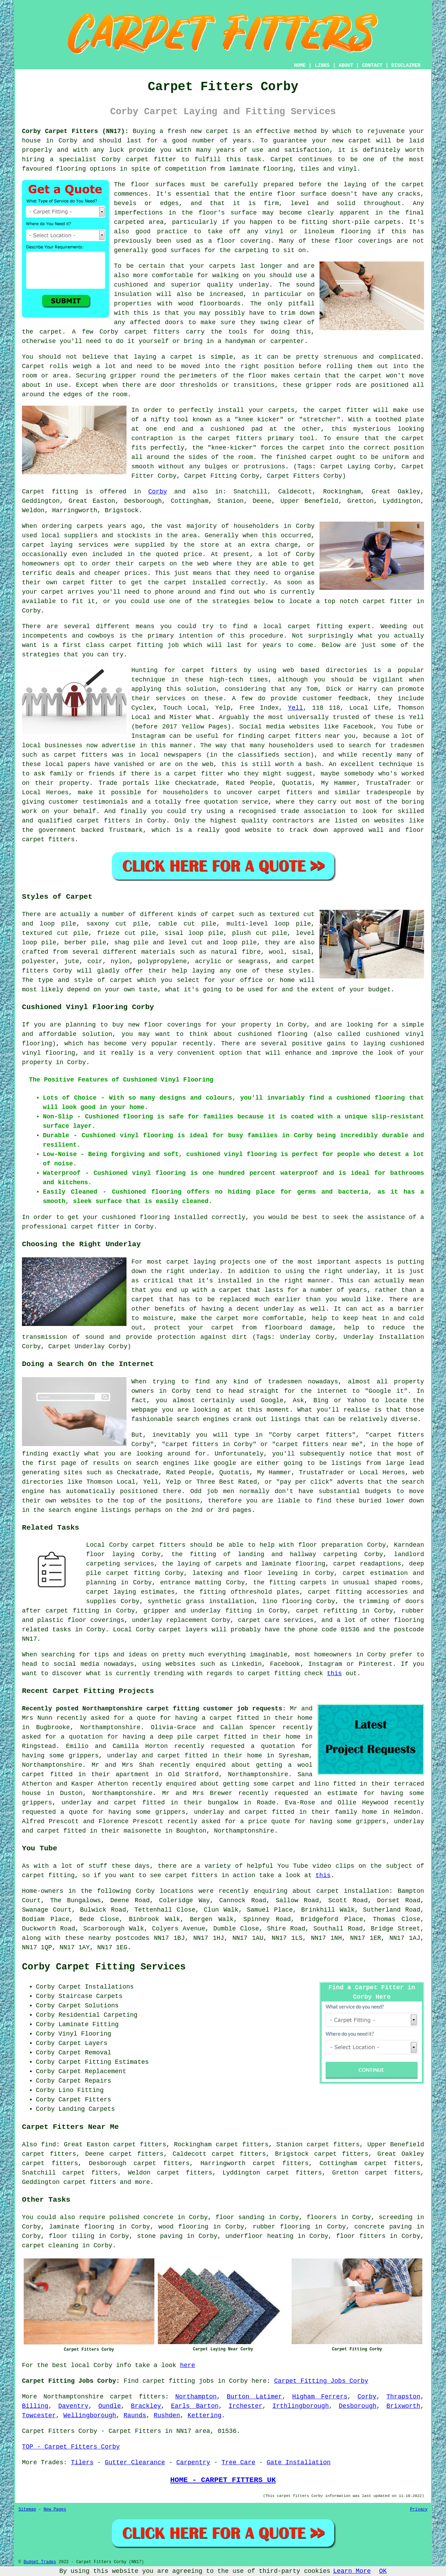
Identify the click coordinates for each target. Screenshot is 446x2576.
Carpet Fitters (48, 2431)
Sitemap (27, 2509)
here (187, 2365)
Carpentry (193, 2462)
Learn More (352, 2571)
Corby (157, 491)
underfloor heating (259, 2236)
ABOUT (346, 65)
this (334, 1673)
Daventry (73, 2406)
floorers (322, 2217)
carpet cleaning (50, 2245)
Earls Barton (195, 2406)
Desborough (357, 2406)
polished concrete (141, 2217)
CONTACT (372, 65)
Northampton (196, 2396)
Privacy (419, 2509)
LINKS (322, 65)
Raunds (135, 2415)
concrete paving (383, 2226)
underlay (254, 284)
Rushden (167, 2415)
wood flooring (183, 2226)
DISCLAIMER (406, 65)
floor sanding (239, 2217)
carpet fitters (89, 2182)
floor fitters (361, 2236)
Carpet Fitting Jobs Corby (321, 2381)
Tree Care (238, 2462)
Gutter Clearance (135, 2462)
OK (383, 2571)
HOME (300, 65)
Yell (295, 707)
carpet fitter (151, 159)
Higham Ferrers (319, 2396)
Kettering (204, 2415)
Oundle (109, 2406)
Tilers (82, 2462)
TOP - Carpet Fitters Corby (71, 2446)
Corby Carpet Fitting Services (104, 1967)
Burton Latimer (254, 2396)
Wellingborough (89, 2415)
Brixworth (403, 2406)
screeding (396, 2217)
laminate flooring (81, 2226)
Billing (35, 2406)
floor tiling (71, 2236)
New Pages (55, 2509)
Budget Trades (39, 2562)
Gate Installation (299, 2462)
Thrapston (403, 2396)
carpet (217, 131)
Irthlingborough (300, 2406)
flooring (356, 231)
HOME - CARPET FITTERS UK (223, 2480)
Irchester (245, 2406)
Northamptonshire (73, 2396)
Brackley (146, 2406)
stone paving (160, 2236)
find (48, 2144)
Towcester (39, 2415)
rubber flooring (281, 2226)
